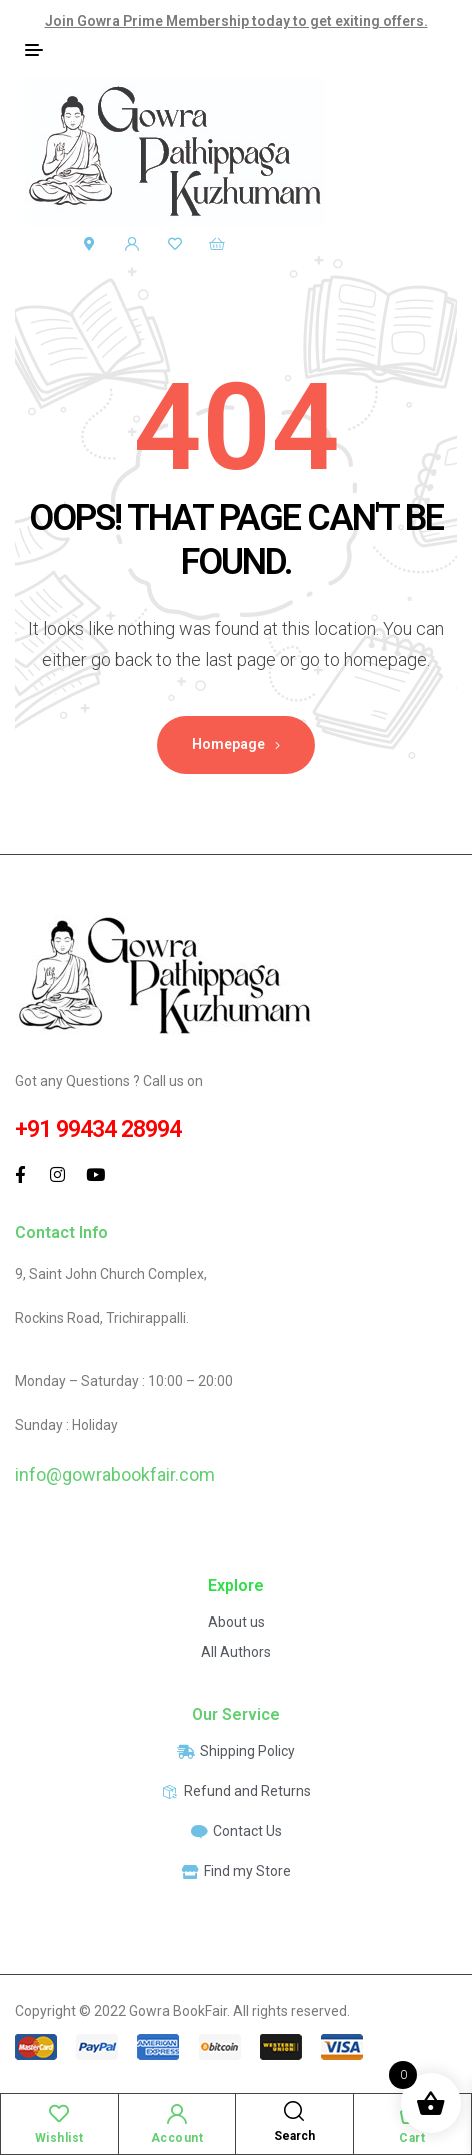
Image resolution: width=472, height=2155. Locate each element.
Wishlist (59, 2138)
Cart (412, 2138)
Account (177, 2138)
